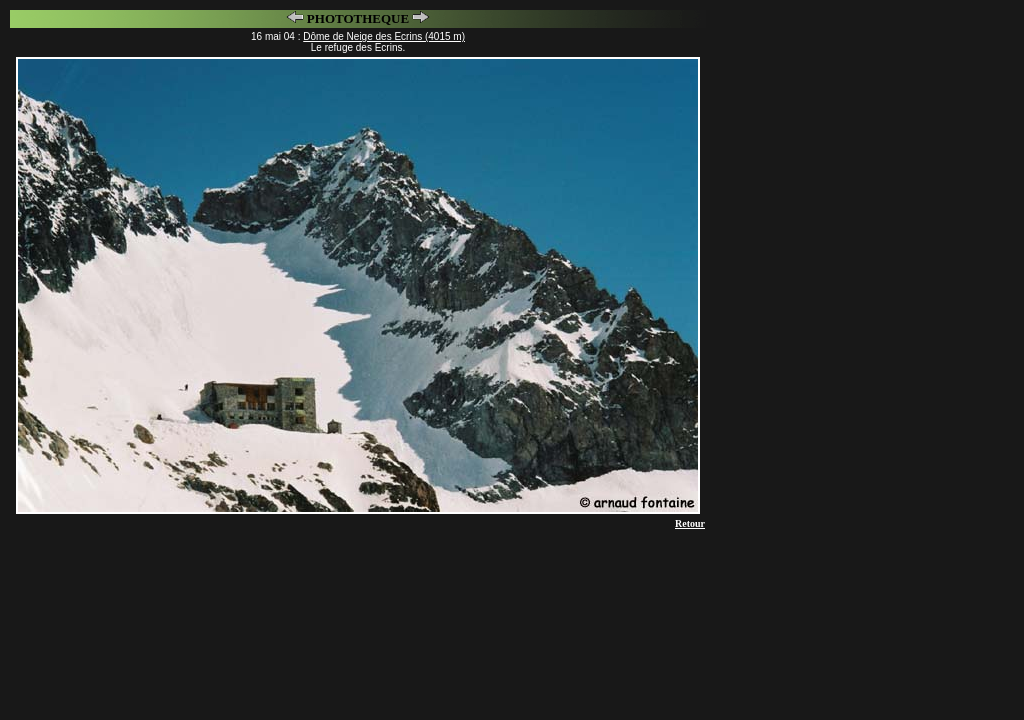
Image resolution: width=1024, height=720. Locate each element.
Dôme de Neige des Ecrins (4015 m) (384, 36)
